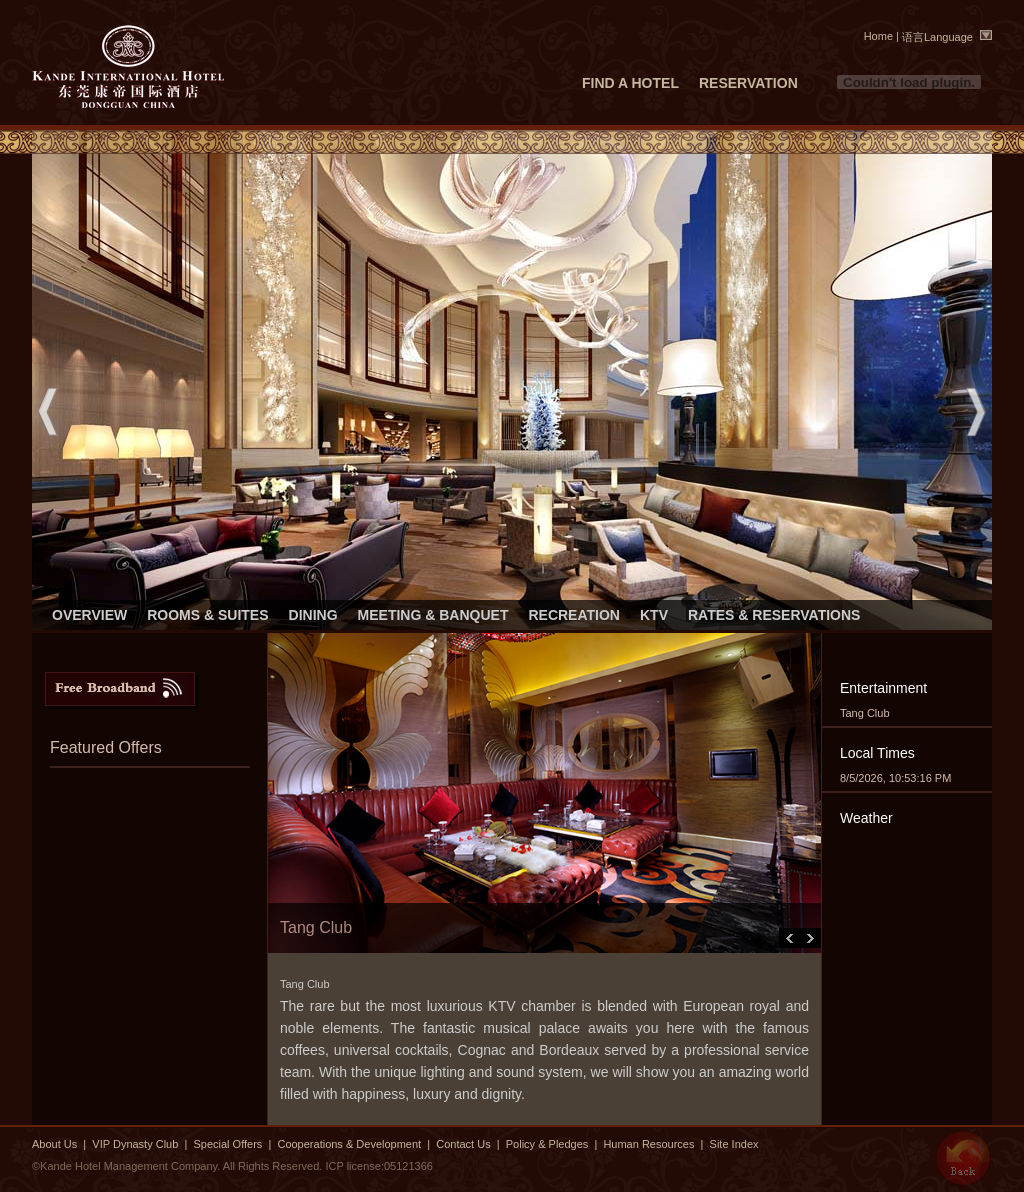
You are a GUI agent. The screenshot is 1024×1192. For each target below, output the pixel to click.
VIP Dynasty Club (135, 1144)
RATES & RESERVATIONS (774, 615)
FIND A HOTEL (630, 83)
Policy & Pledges (547, 1144)
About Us (54, 1144)
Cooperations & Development (349, 1144)
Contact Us (463, 1144)
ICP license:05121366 (378, 1166)
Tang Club (865, 713)
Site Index (734, 1144)
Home (878, 36)
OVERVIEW (89, 615)
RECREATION (574, 615)
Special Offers (229, 1144)
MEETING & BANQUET (433, 615)
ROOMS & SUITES (207, 615)
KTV (654, 615)
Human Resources (648, 1144)
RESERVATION (748, 83)
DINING (313, 615)
